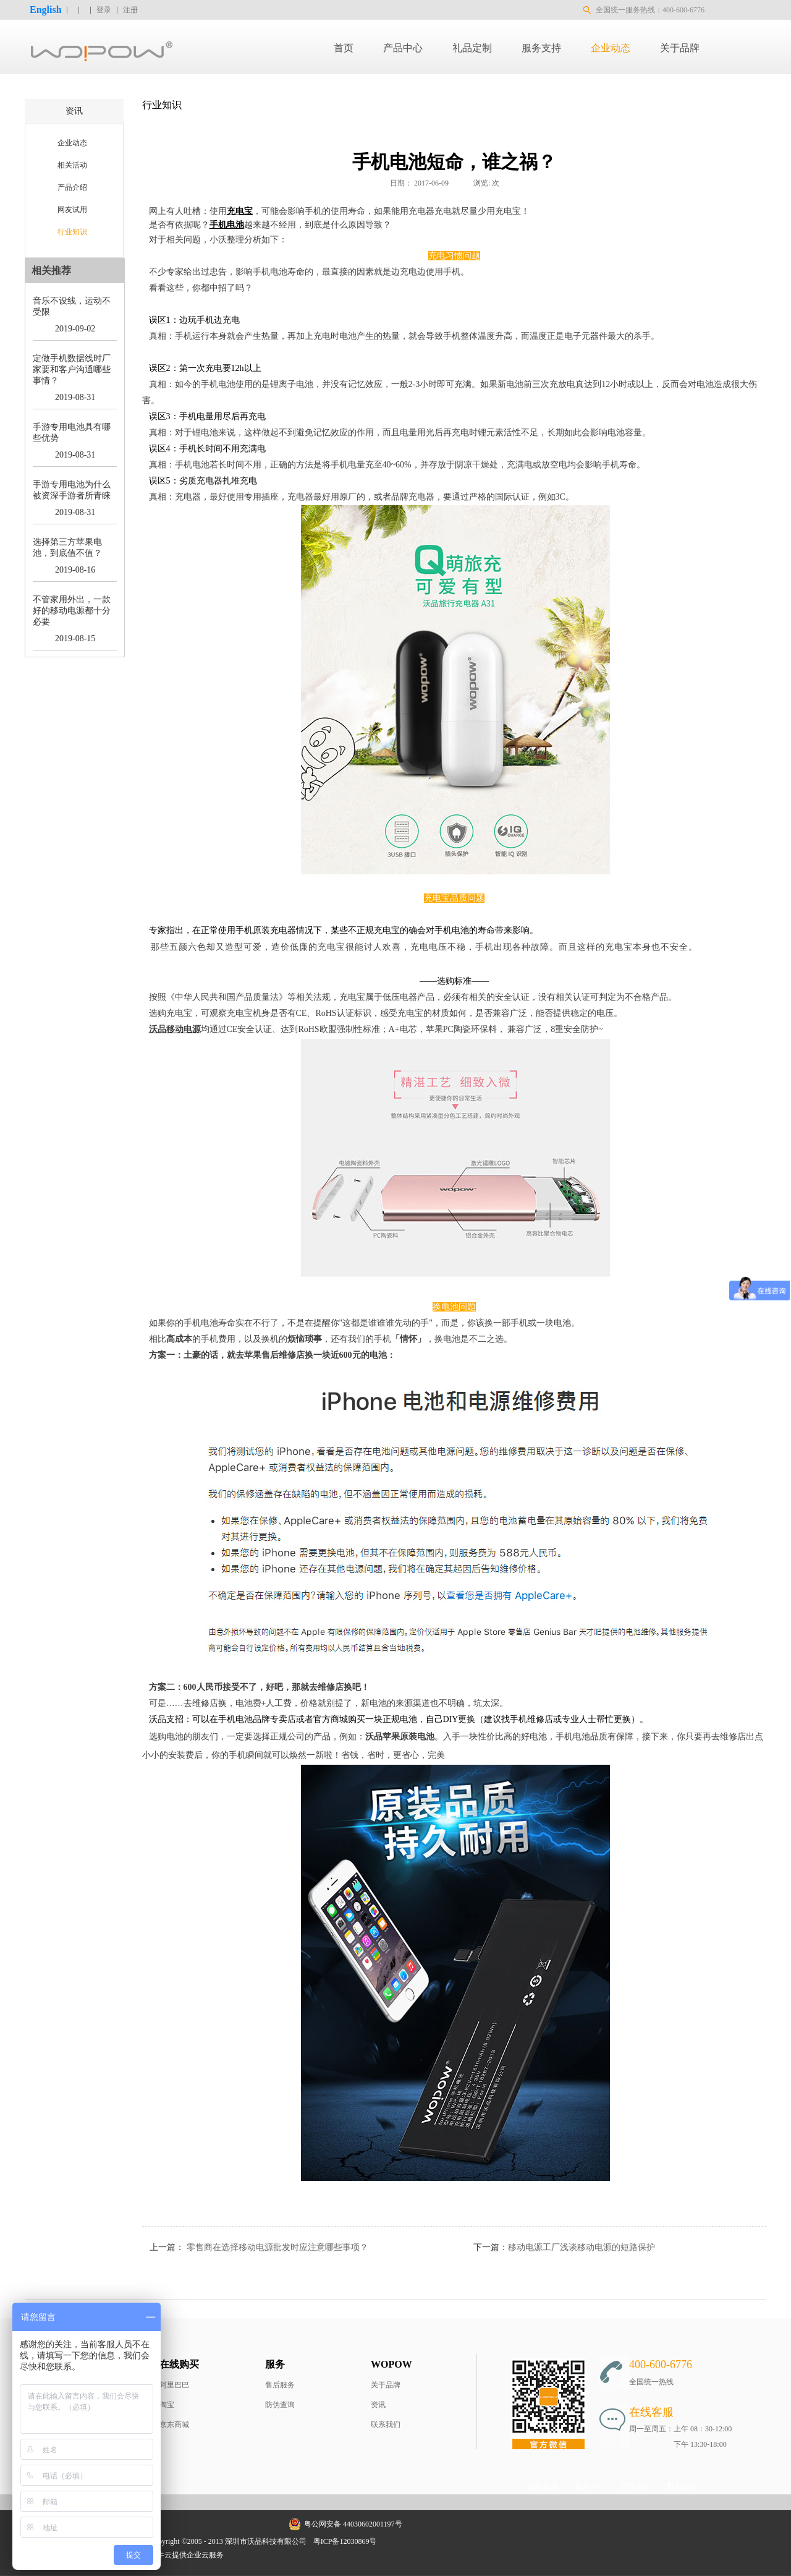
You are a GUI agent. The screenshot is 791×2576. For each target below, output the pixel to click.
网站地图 (400, 2541)
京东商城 (174, 2424)
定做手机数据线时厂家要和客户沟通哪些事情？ (72, 369)
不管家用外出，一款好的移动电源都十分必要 (72, 610)
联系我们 (385, 2424)
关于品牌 (385, 2385)
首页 (343, 48)
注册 (130, 10)
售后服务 (280, 2385)
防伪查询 (280, 2404)
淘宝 (166, 2404)
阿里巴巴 (174, 2385)
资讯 (378, 2404)
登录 (103, 10)
